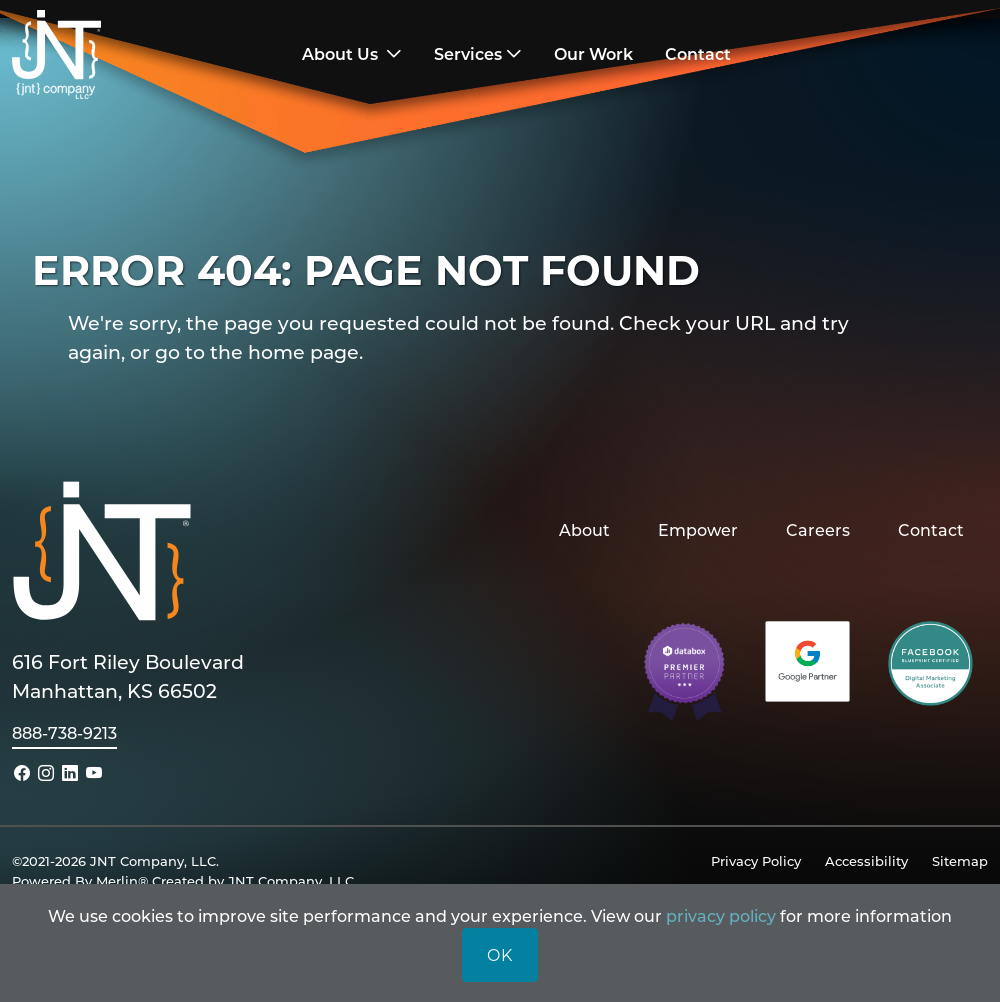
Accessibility (866, 860)
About (584, 529)
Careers (818, 529)
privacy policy (721, 915)
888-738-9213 (64, 732)
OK (500, 954)
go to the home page (257, 351)
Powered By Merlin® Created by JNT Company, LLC (183, 880)
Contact (931, 529)
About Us (342, 53)
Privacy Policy (756, 860)
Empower (698, 529)
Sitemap (960, 860)
